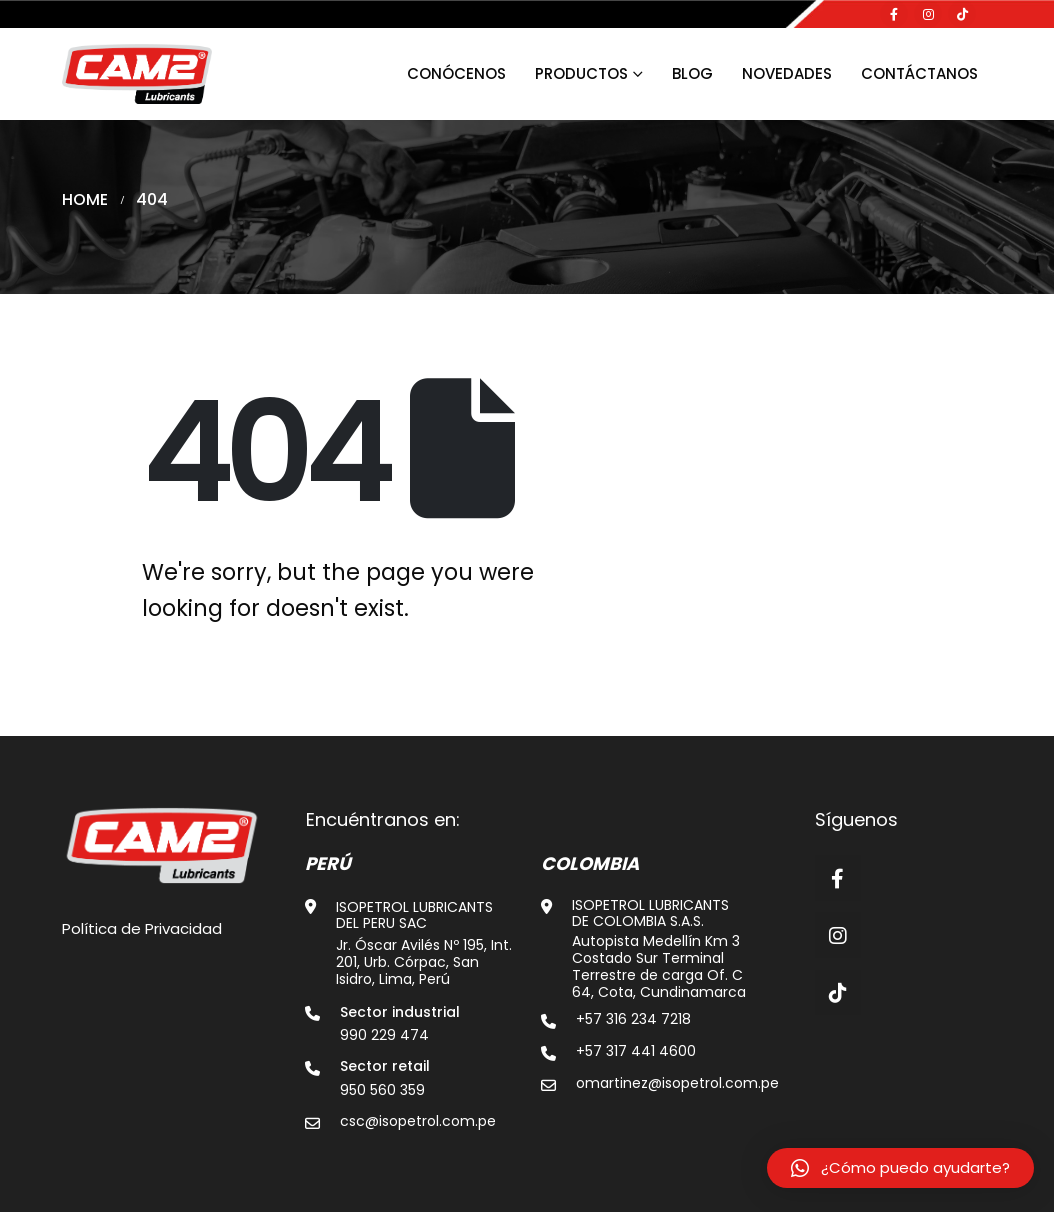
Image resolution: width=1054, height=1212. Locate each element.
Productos (581, 73)
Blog (692, 73)
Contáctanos (919, 73)
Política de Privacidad (142, 928)
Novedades (787, 73)
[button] (900, 1168)
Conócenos (456, 73)
